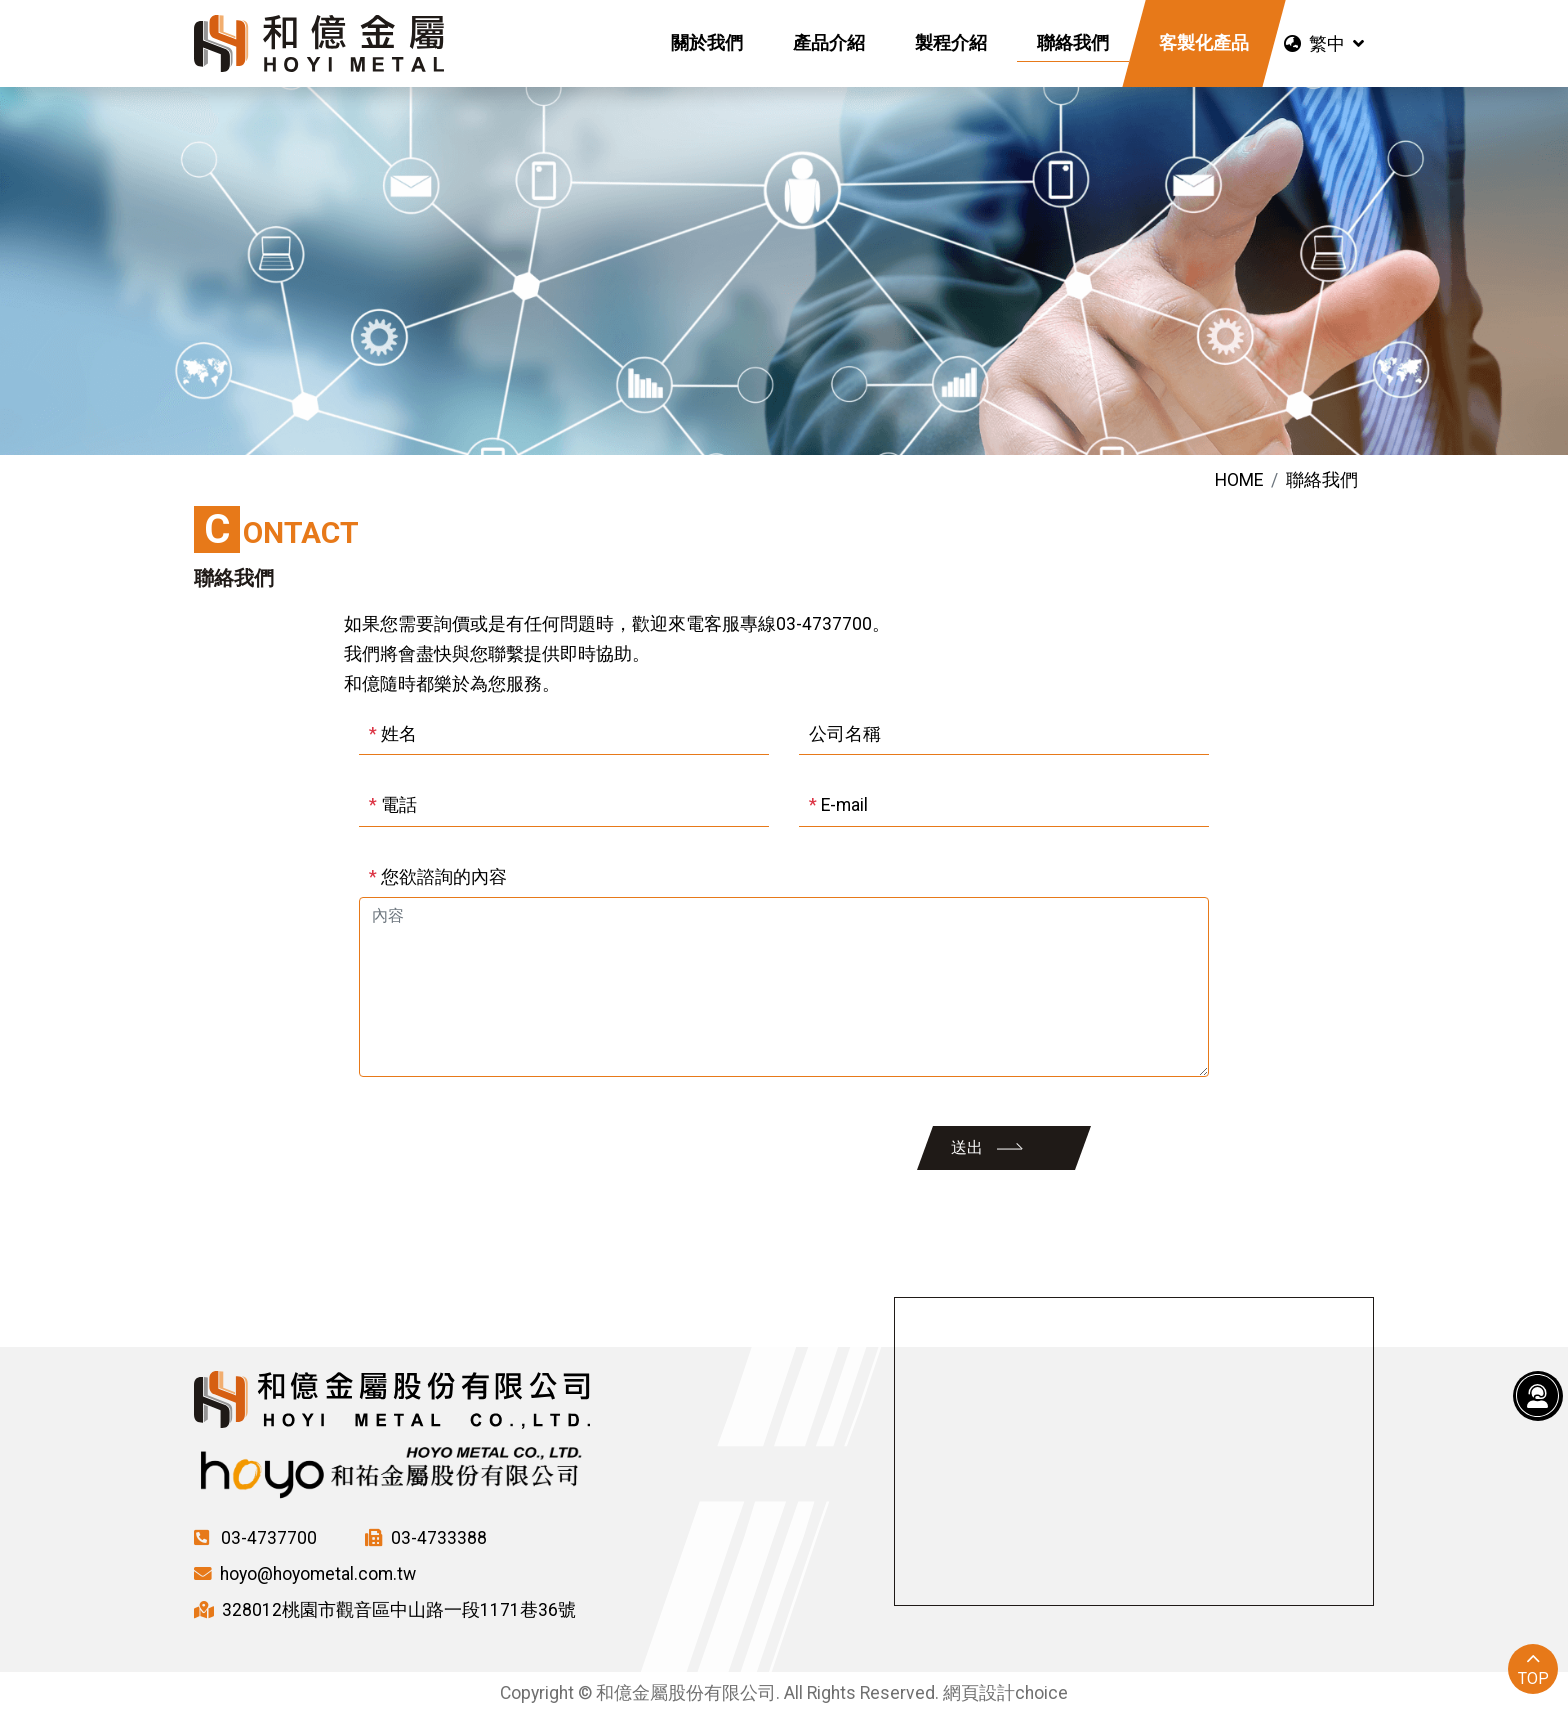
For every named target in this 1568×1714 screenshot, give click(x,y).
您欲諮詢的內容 (438, 877)
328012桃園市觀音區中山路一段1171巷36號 (385, 1610)
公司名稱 (845, 734)
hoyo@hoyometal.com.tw (305, 1574)
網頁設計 (979, 1693)
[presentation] (506, 1148)
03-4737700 (255, 1538)
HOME (1239, 480)
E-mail (838, 805)
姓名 (393, 734)
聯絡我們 (1322, 480)
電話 (393, 805)
